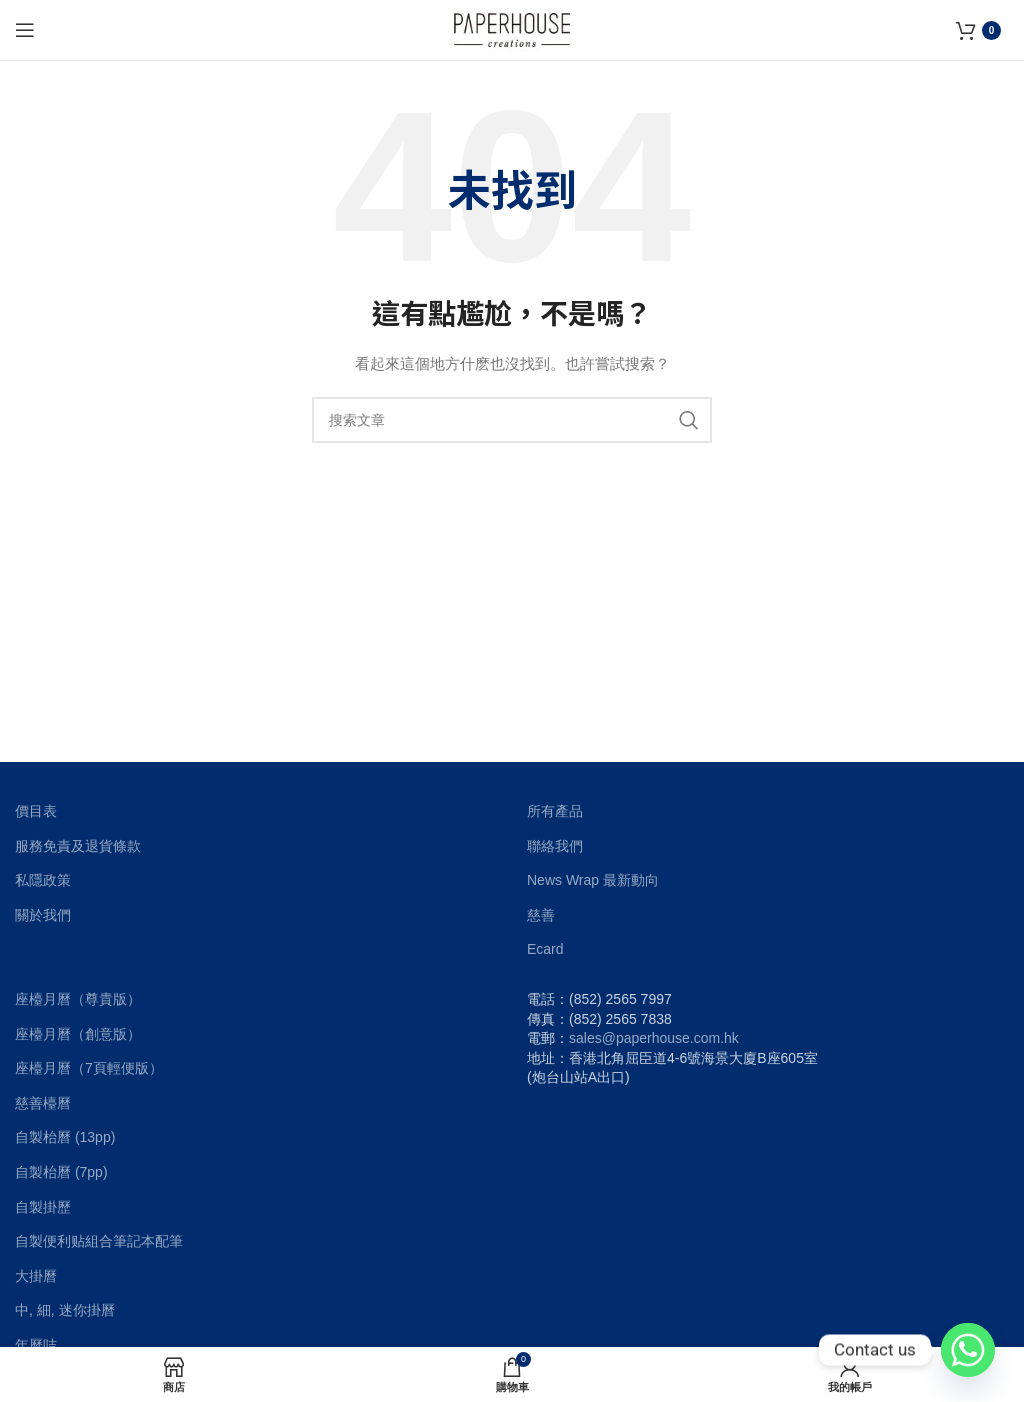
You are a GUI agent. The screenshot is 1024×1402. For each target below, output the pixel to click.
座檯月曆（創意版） (78, 1034)
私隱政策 (43, 880)
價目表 (36, 811)
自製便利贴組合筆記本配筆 (99, 1241)
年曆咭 (36, 1345)
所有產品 (555, 811)
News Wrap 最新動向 (593, 880)
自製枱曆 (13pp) (65, 1137)
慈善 (541, 915)
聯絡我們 (555, 846)
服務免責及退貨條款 (78, 846)
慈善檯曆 (43, 1103)
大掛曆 (36, 1276)
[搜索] (512, 420)
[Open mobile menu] (25, 30)
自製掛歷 (43, 1207)
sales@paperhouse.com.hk (654, 1038)
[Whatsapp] (968, 1350)
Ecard (545, 949)
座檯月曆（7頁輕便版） (89, 1068)
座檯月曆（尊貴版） (78, 999)
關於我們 (43, 915)
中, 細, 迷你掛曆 (65, 1310)
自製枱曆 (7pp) (61, 1172)
